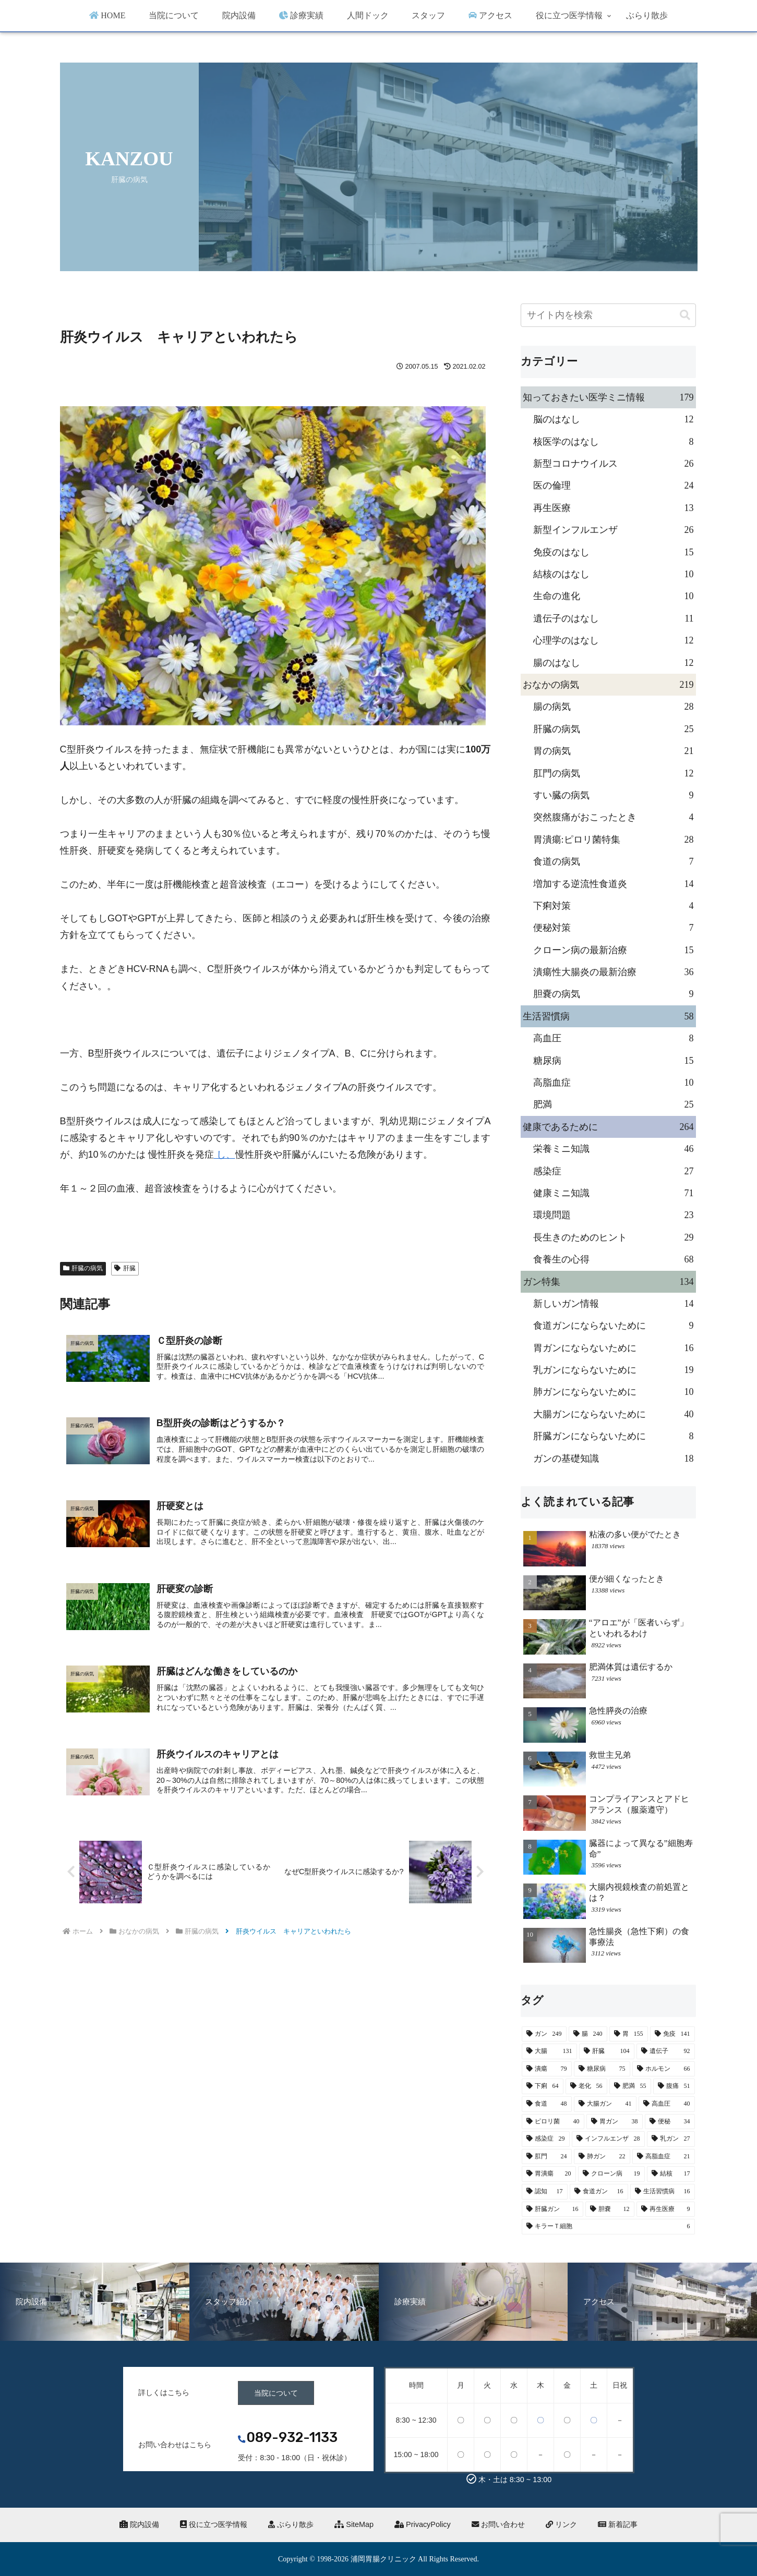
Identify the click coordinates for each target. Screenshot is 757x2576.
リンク (561, 2524)
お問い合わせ (498, 2524)
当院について (276, 2393)
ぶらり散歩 (291, 2524)
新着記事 (618, 2524)
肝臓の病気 (83, 1268)
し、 (224, 1154)
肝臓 (125, 1268)
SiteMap (354, 2524)
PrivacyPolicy (422, 2524)
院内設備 (139, 2524)
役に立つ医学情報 (213, 2524)
